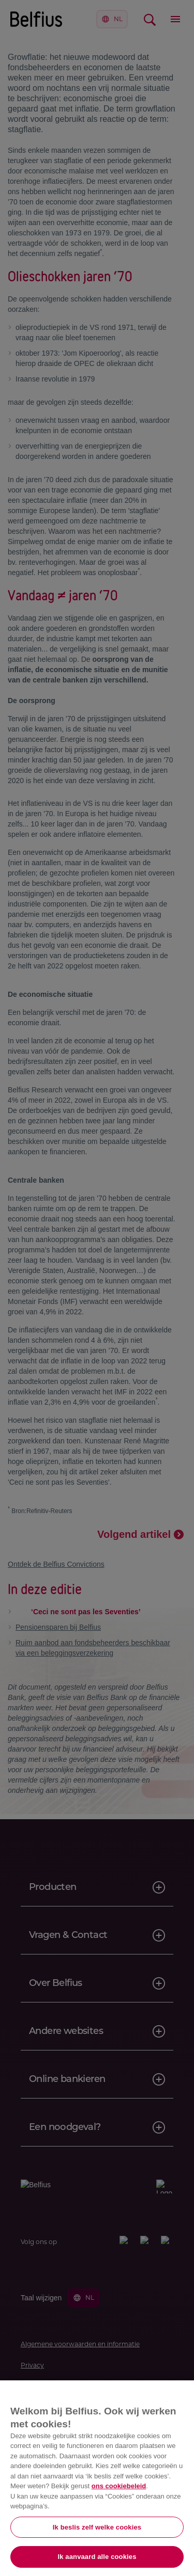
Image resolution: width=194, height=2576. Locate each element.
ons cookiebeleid (119, 2486)
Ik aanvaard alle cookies (97, 2557)
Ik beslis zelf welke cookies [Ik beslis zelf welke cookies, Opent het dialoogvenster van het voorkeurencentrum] (97, 2527)
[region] (97, 2478)
